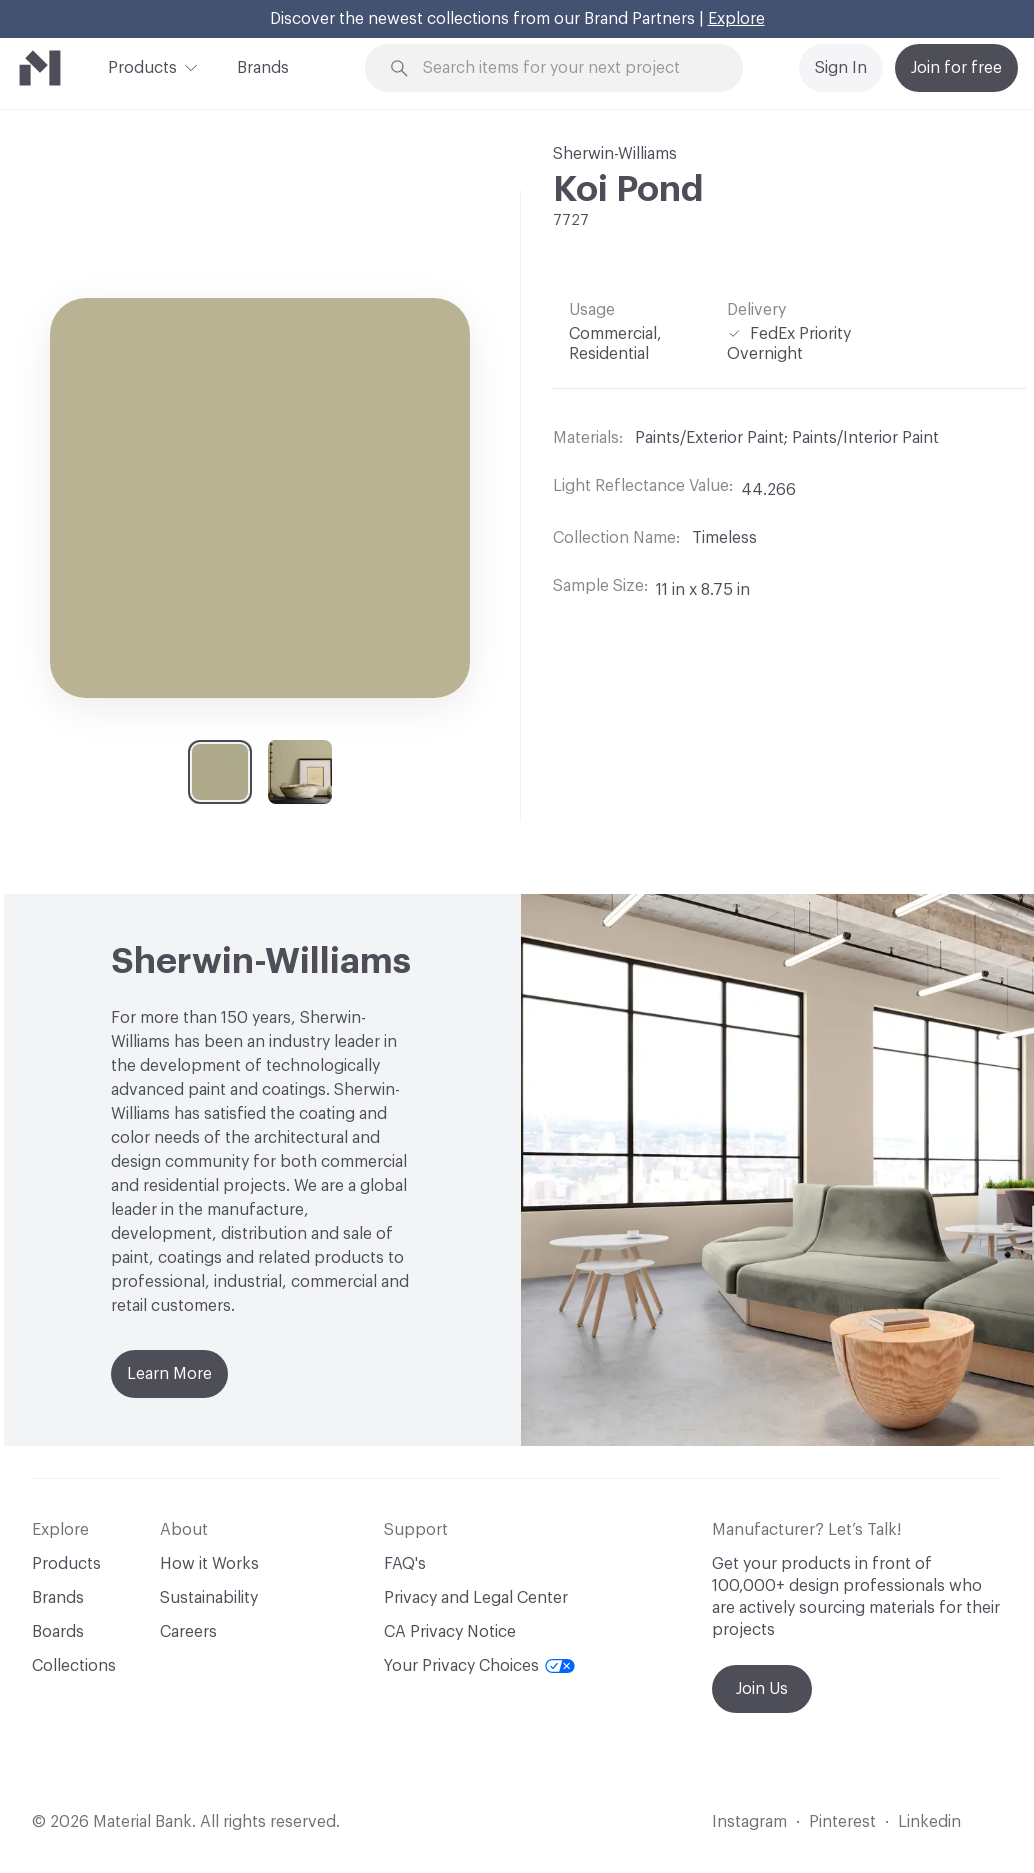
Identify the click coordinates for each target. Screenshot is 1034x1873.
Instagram (749, 1822)
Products (142, 66)
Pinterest (842, 1822)
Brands (263, 68)
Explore (736, 19)
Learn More (169, 1374)
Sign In (841, 68)
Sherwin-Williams (615, 154)
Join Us (762, 1689)
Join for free (956, 68)
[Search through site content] (565, 68)
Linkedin (929, 1822)
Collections (74, 1666)
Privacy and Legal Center (476, 1598)
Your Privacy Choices (479, 1666)
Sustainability (209, 1598)
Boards (58, 1632)
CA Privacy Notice (450, 1632)
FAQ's (405, 1564)
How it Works (209, 1564)
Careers (188, 1632)
